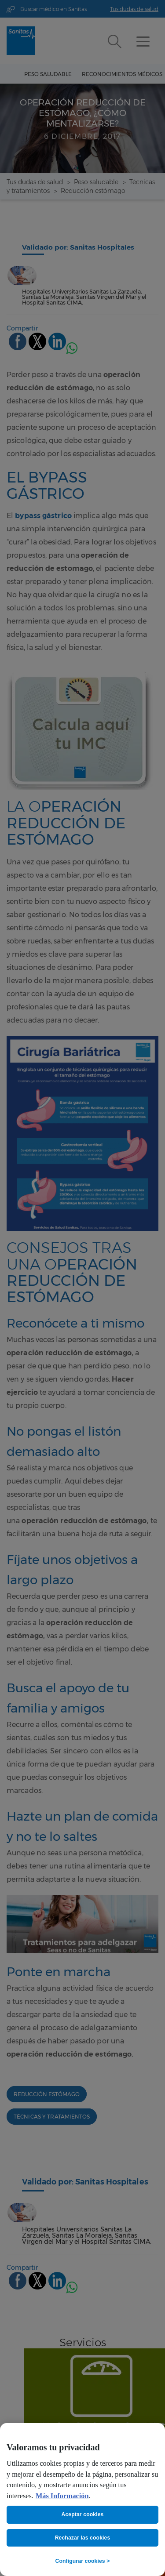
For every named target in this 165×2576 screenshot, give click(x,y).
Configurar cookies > (82, 2561)
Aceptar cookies (83, 2514)
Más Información (62, 2496)
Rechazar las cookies (82, 2538)
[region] (82, 2499)
